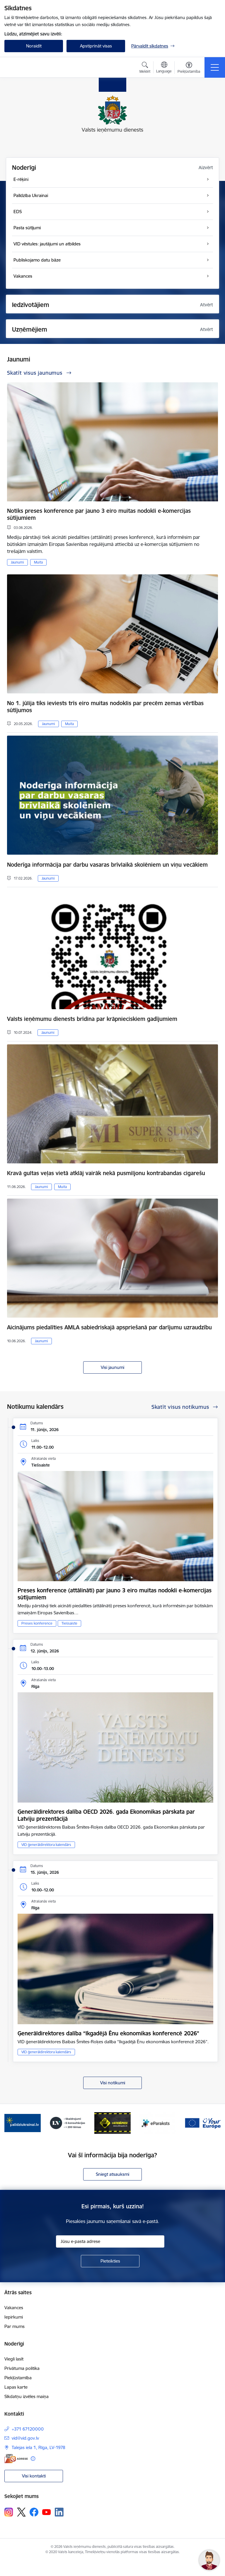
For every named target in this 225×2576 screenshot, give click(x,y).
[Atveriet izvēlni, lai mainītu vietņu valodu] (164, 68)
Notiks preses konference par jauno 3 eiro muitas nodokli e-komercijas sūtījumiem (99, 514)
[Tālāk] (213, 2123)
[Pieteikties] (110, 2261)
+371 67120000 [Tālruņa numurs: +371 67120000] (28, 2429)
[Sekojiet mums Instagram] (8, 2512)
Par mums (14, 2326)
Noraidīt (34, 46)
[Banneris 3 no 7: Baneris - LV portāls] (68, 2122)
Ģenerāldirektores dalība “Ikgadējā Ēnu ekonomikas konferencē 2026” (108, 2033)
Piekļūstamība (18, 2377)
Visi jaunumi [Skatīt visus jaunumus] (112, 1367)
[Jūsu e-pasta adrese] (110, 2241)
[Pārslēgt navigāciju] (214, 67)
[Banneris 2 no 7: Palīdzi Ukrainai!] (22, 2122)
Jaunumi (17, 562)
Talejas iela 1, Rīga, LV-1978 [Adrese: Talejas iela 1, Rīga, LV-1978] (38, 2447)
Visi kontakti (34, 2476)
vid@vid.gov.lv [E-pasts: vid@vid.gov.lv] (25, 2438)
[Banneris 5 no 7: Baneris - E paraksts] (157, 2122)
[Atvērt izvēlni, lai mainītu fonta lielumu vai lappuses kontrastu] (189, 68)
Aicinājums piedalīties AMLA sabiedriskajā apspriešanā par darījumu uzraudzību (109, 1327)
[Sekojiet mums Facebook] (34, 2512)
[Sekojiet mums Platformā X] (21, 2512)
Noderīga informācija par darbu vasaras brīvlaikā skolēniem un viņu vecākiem (107, 864)
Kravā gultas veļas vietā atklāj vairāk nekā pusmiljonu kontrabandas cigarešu (106, 1173)
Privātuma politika (22, 2368)
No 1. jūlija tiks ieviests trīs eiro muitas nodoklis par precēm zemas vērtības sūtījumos (105, 707)
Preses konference (36, 1623)
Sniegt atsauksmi (112, 2174)
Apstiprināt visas (96, 46)
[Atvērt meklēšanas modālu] (145, 68)
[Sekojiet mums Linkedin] (59, 2512)
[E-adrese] (16, 2458)
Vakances (13, 2307)
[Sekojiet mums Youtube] (46, 2511)
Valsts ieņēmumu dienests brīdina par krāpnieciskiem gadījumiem (92, 1018)
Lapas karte (16, 2387)
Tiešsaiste (69, 1623)
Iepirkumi (13, 2317)
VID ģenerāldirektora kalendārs (46, 1844)
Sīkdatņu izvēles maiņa (26, 2396)
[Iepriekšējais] (11, 2123)
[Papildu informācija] (33, 2458)
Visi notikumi (112, 2082)
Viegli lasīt (13, 2359)
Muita (38, 562)
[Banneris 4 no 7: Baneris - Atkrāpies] (112, 2122)
